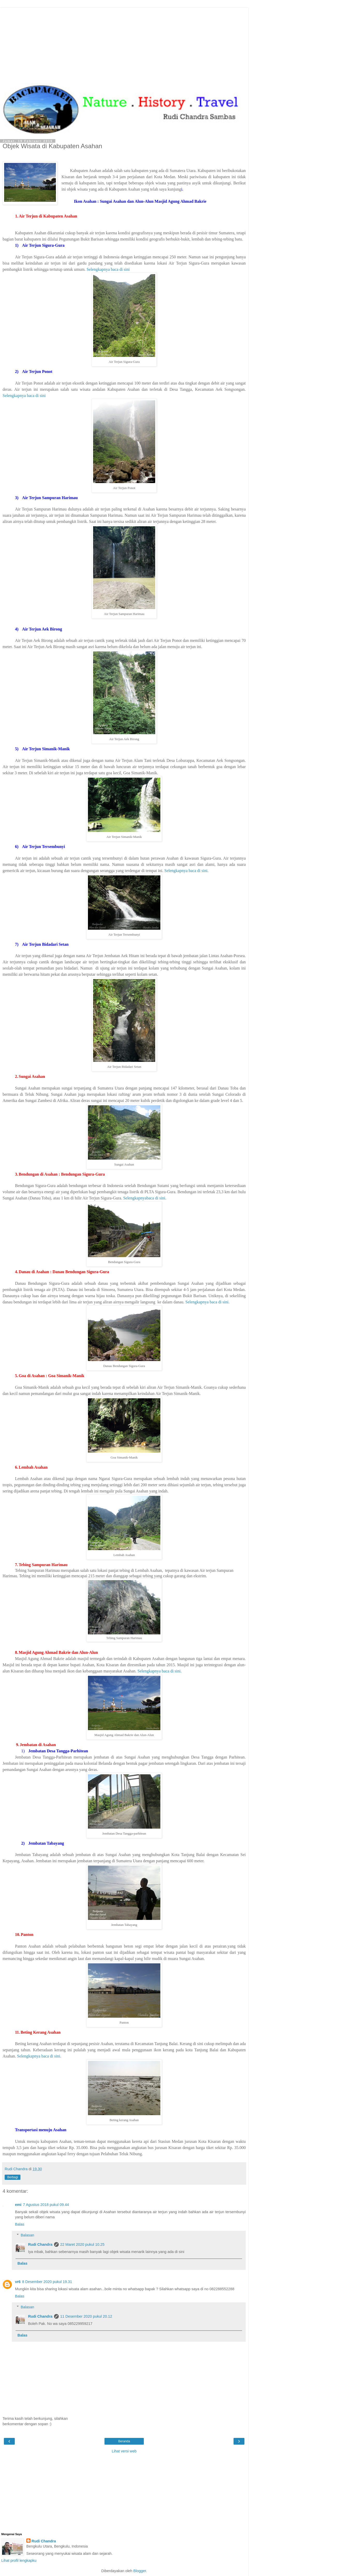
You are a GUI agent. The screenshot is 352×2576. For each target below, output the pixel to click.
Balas (19, 2224)
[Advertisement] (124, 44)
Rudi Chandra (40, 2244)
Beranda (124, 2441)
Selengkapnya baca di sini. (186, 870)
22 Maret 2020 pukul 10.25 (82, 2244)
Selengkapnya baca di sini (108, 269)
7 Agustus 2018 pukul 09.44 (46, 2205)
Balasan (27, 2235)
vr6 (18, 2282)
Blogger (139, 2571)
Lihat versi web (124, 2451)
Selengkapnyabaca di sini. (144, 1198)
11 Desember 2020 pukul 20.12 (86, 2316)
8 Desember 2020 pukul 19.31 (47, 2282)
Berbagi (12, 2177)
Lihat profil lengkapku (18, 2560)
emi (18, 2205)
